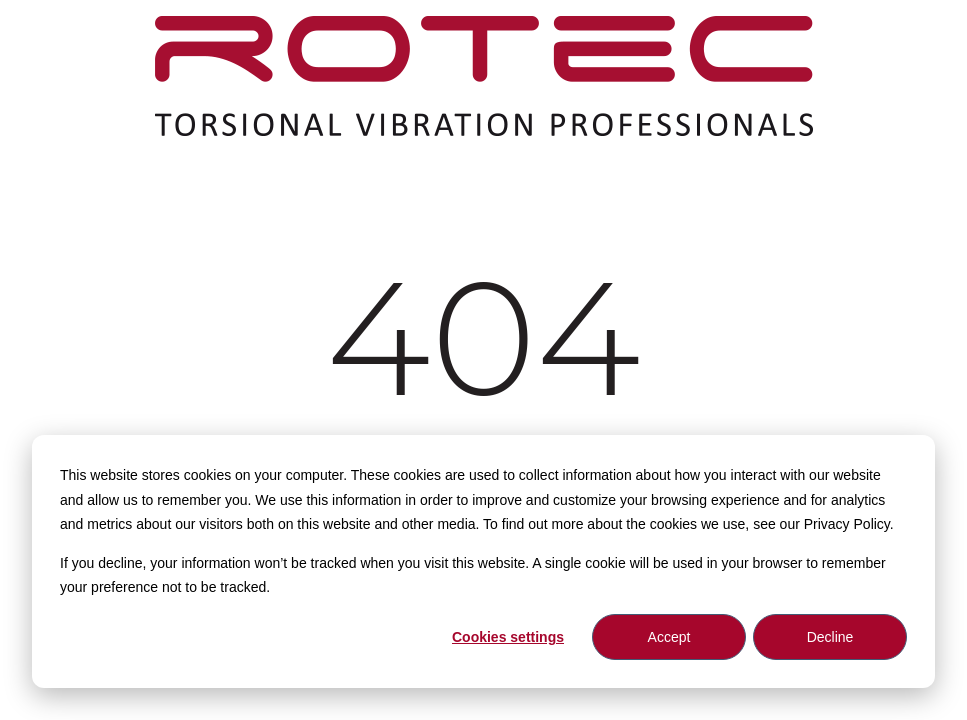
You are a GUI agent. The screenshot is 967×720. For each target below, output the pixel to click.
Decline (830, 637)
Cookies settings (508, 637)
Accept (669, 637)
